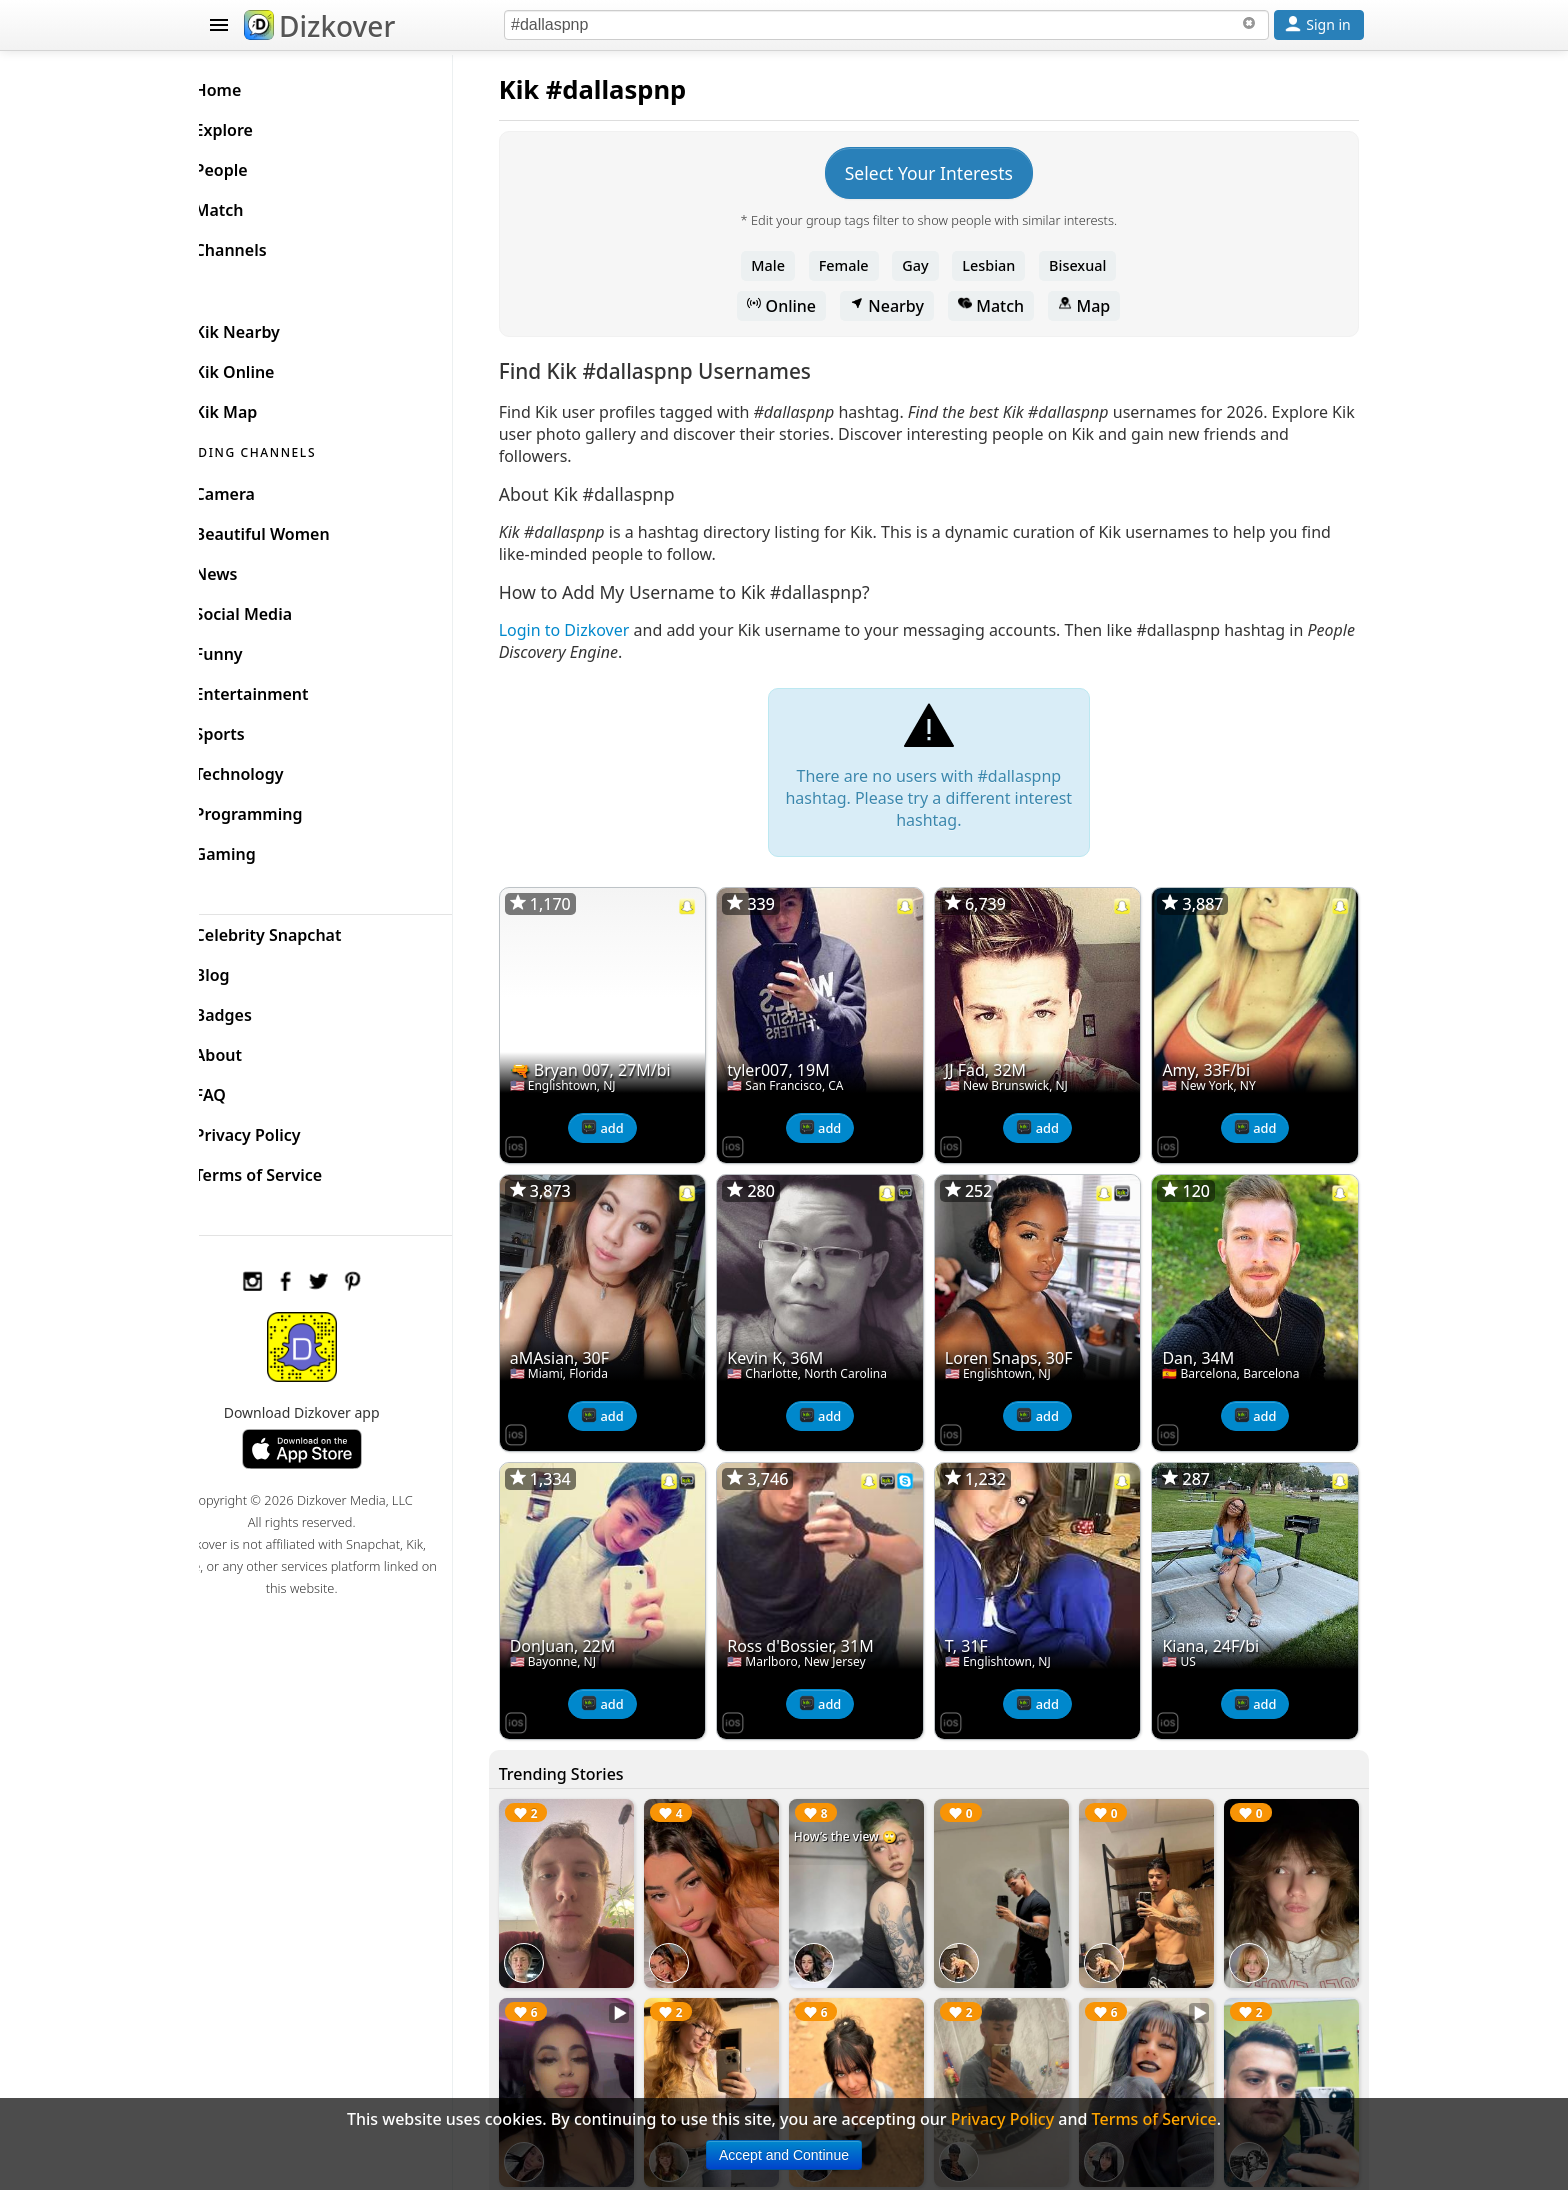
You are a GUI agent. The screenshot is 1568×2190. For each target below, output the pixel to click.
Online (797, 306)
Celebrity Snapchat (300, 930)
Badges (255, 1010)
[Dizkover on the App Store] (546, 1138)
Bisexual (1092, 265)
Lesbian (1004, 265)
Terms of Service (290, 1170)
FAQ (242, 1090)
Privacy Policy (280, 1130)
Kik (549, 89)
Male (784, 265)
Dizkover (319, 26)
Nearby (902, 306)
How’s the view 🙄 (865, 1814)
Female (859, 265)
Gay (930, 265)
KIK (221, 285)
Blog (244, 970)
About (250, 1050)
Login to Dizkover (594, 630)
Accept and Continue (784, 2155)
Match (1006, 306)
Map (1099, 306)
